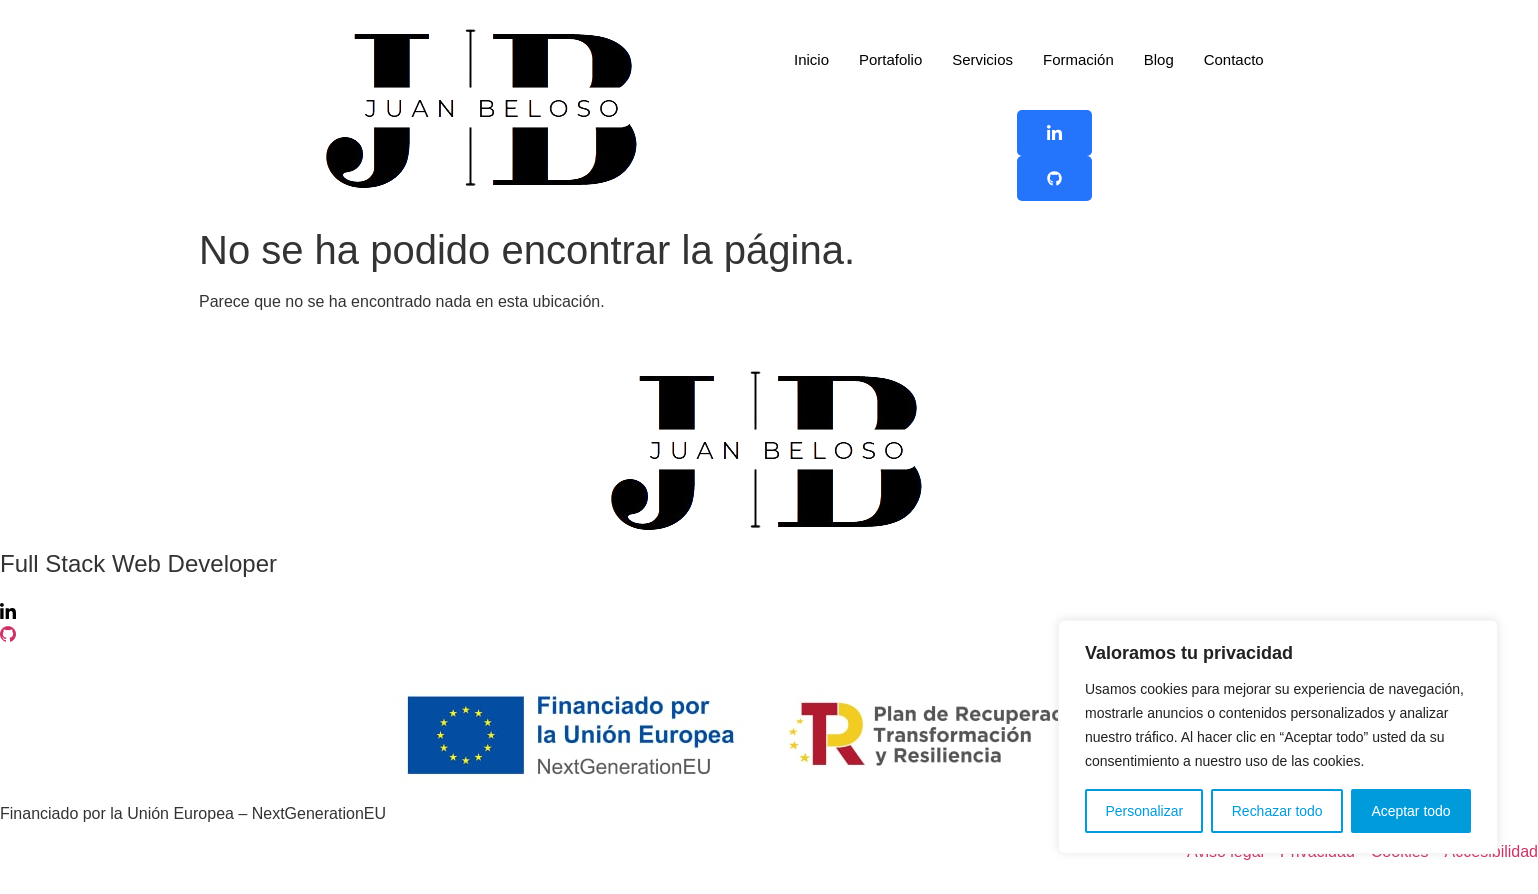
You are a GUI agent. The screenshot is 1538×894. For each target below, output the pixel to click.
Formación (1078, 59)
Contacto (1234, 59)
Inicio (811, 59)
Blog (1159, 59)
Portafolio (890, 59)
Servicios (982, 59)
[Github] (769, 635)
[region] (1278, 737)
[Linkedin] (769, 611)
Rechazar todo (1277, 811)
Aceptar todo (1410, 811)
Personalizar (1144, 811)
